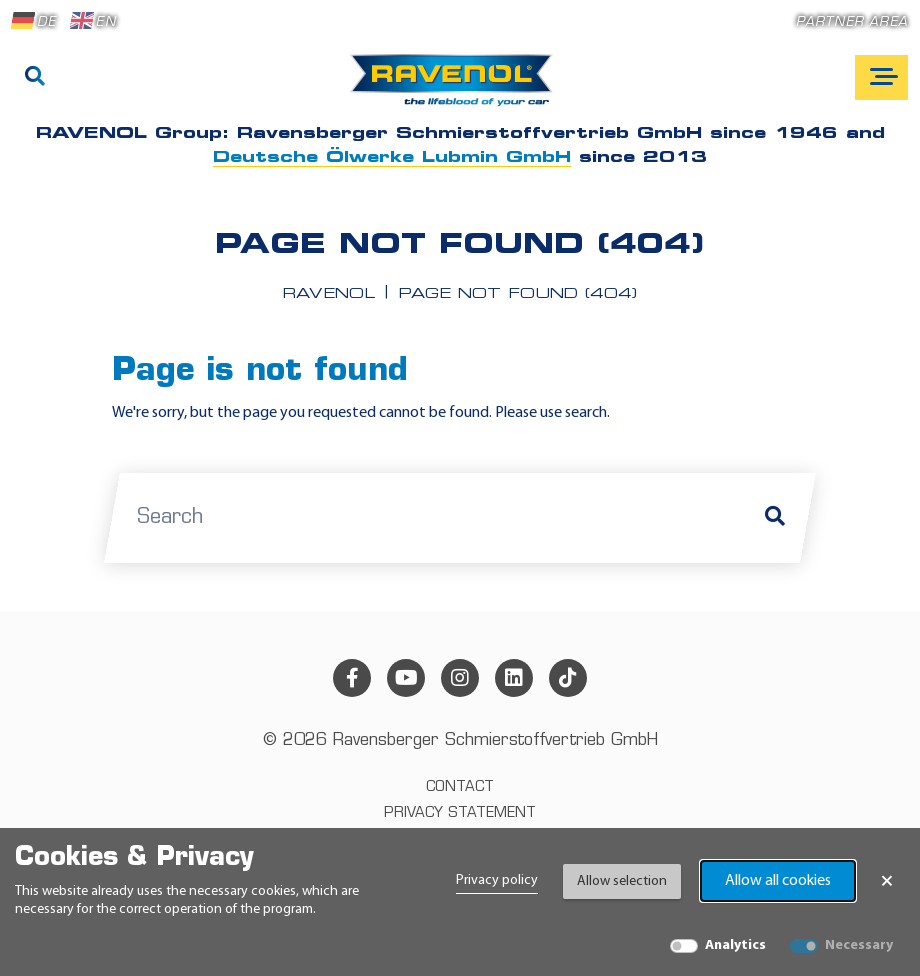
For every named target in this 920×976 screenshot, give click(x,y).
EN (93, 21)
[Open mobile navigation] (881, 77)
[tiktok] (568, 678)
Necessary (859, 945)
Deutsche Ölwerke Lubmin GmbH (392, 158)
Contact (460, 787)
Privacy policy (497, 880)
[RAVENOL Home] (456, 88)
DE (34, 21)
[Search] (35, 78)
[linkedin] (514, 678)
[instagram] (460, 678)
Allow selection (622, 881)
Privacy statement (460, 813)
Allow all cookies (778, 881)
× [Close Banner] (887, 881)
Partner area (852, 22)
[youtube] (406, 678)
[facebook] (352, 678)
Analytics (735, 945)
